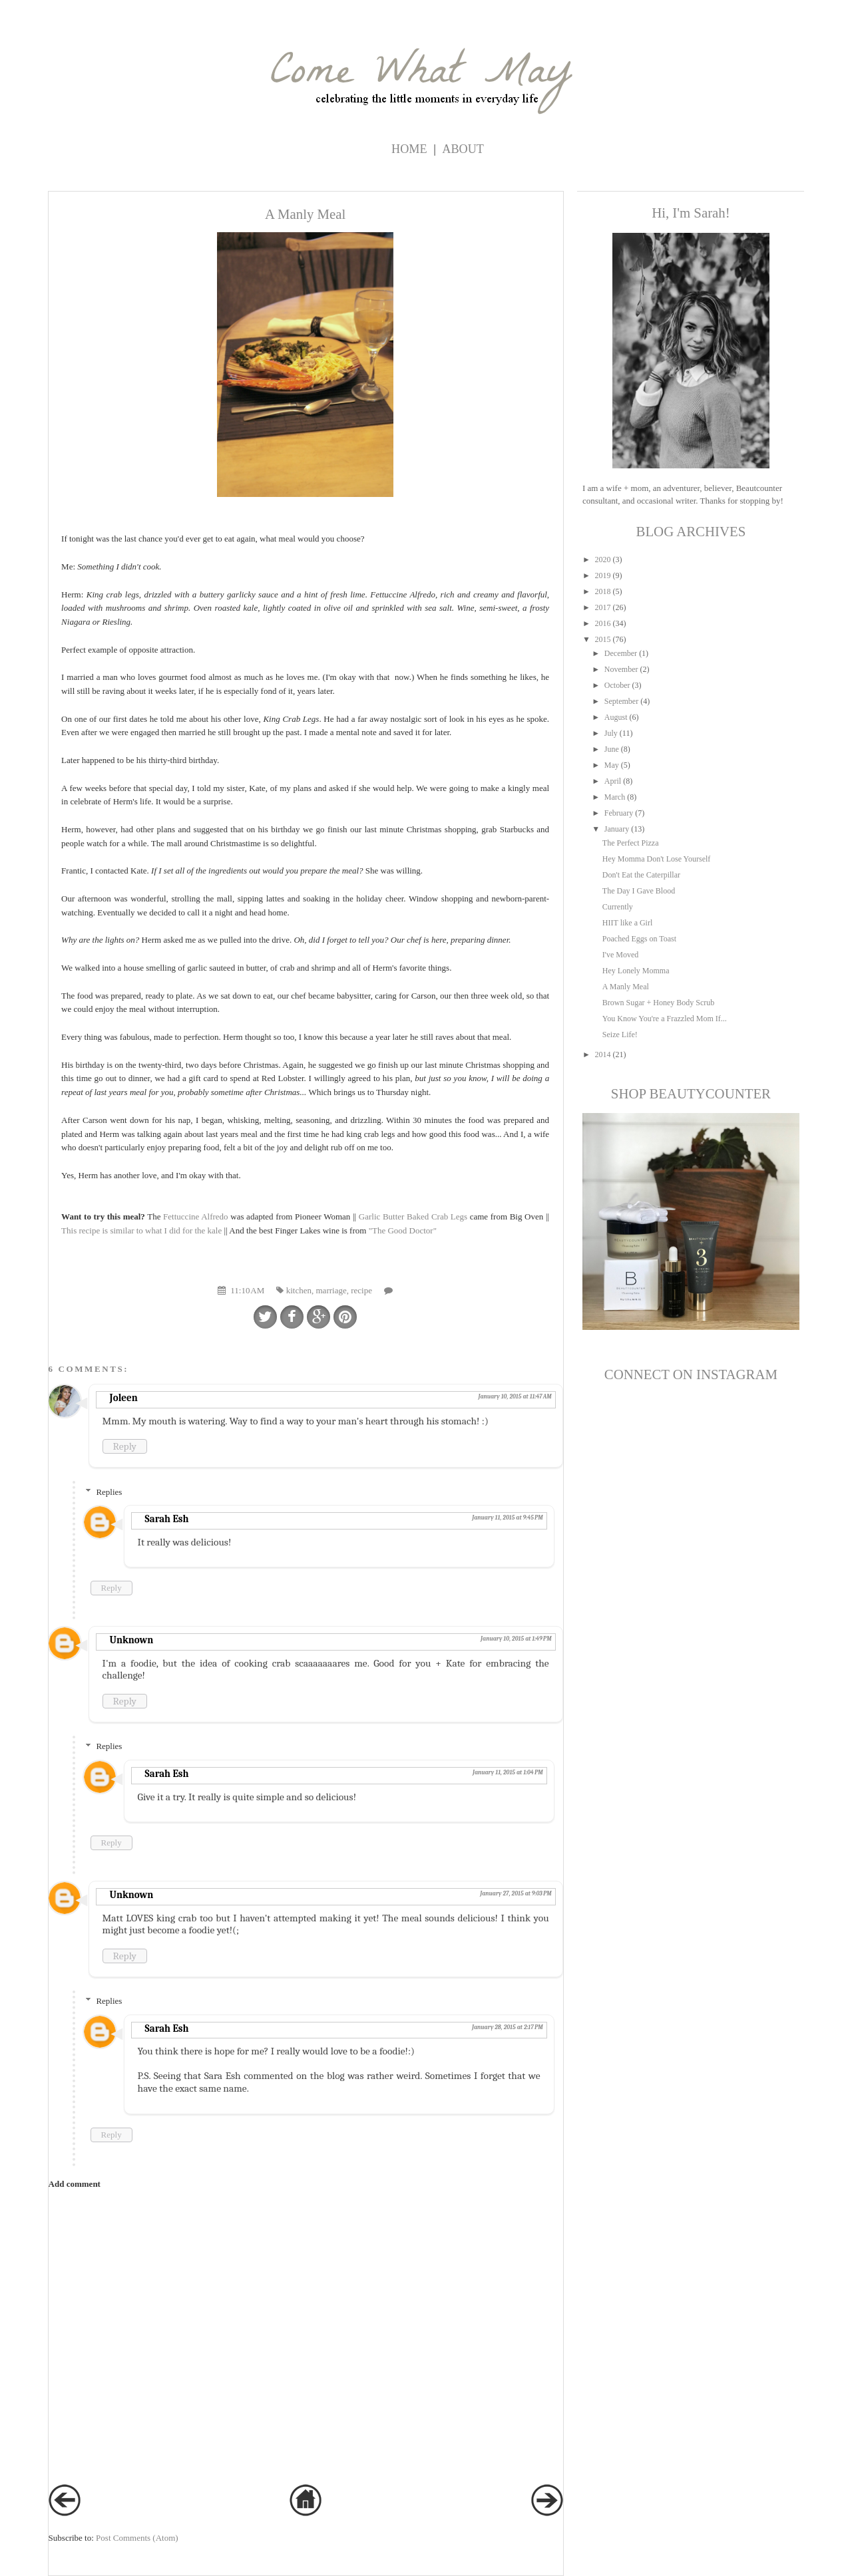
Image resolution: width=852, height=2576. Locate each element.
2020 (602, 559)
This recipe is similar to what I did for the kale (141, 1230)
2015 (602, 639)
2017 (602, 607)
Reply (124, 1446)
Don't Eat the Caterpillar (641, 875)
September (621, 701)
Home (409, 149)
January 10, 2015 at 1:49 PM (516, 1638)
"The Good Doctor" (403, 1230)
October (617, 685)
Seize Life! (620, 1034)
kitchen (299, 1290)
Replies (109, 1492)
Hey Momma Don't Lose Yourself (656, 859)
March (614, 797)
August (616, 717)
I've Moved (620, 954)
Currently (617, 906)
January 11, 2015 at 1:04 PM (508, 1772)
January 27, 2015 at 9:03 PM (515, 1893)
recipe (361, 1290)
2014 (602, 1054)
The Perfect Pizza (630, 843)
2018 (602, 591)
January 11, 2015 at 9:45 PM (507, 1517)
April (612, 781)
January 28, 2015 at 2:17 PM (507, 2027)
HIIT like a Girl (627, 922)
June (611, 749)
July (611, 733)
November (621, 669)
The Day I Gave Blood (638, 890)
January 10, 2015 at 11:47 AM (514, 1396)
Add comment (75, 2184)
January (616, 829)
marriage (331, 1290)
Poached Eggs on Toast (639, 938)
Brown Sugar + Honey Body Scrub (658, 1002)
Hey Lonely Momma (636, 970)
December (620, 653)
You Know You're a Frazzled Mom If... (664, 1018)
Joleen (124, 1398)
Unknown (132, 1640)
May (611, 765)
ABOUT (463, 149)
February (618, 813)
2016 (602, 623)
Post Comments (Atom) (137, 2538)
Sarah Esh (167, 1519)
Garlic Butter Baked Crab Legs (414, 1216)
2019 (602, 575)
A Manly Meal (625, 986)
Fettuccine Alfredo (194, 1216)
